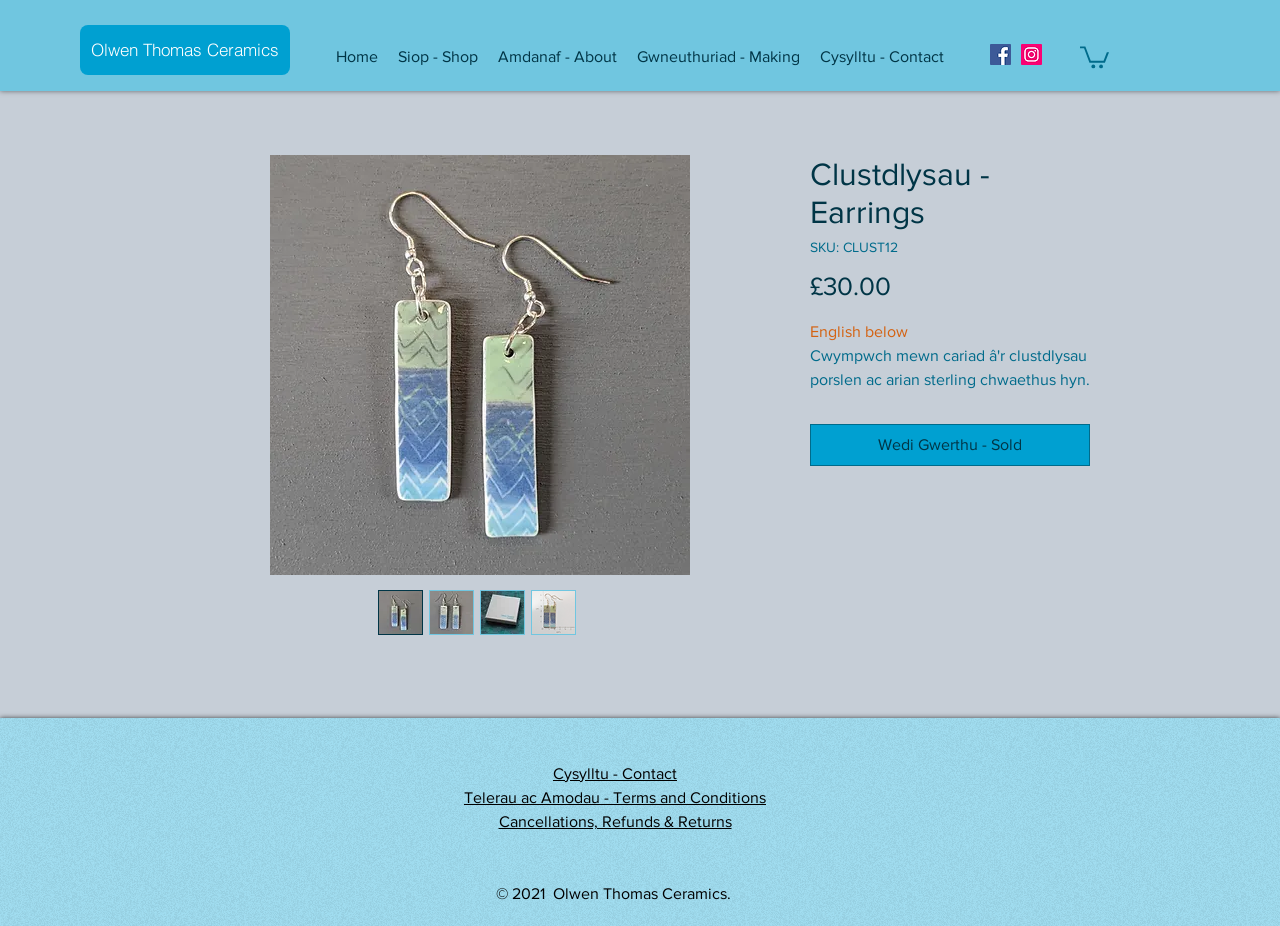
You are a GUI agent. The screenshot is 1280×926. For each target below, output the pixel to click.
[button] (438, 57)
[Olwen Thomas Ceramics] (185, 50)
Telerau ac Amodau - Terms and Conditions (615, 797)
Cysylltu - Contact (615, 773)
